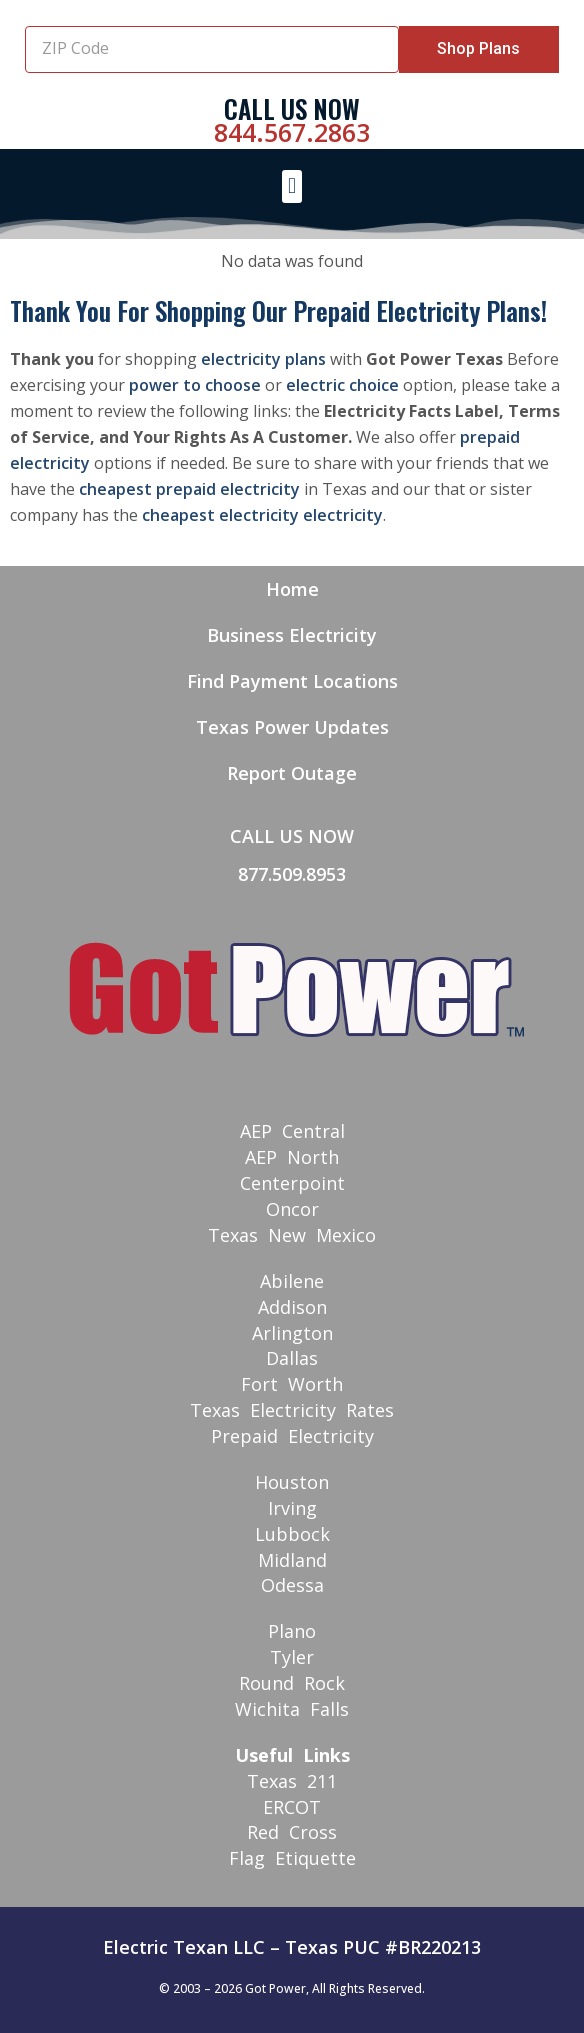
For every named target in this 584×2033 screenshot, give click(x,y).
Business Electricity (292, 635)
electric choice (342, 385)
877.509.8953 (292, 874)
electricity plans (263, 359)
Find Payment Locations (292, 681)
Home (292, 589)
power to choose (195, 385)
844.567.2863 (292, 132)
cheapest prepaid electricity (189, 489)
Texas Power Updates (292, 727)
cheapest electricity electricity (262, 515)
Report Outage (292, 773)
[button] (291, 186)
